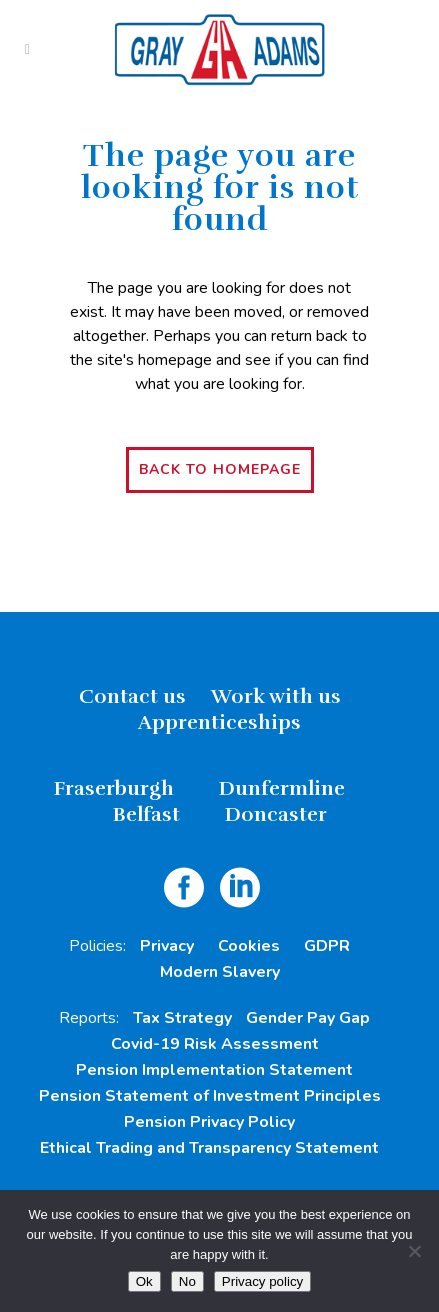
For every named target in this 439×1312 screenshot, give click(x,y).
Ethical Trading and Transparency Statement (209, 1148)
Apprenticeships (219, 722)
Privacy (167, 946)
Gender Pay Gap (308, 1018)
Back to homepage (220, 469)
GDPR (327, 946)
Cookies (249, 946)
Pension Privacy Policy (209, 1122)
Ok (144, 1281)
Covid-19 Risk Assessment (215, 1044)
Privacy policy (262, 1281)
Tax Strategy (182, 1018)
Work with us (276, 696)
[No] (414, 1251)
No (187, 1281)
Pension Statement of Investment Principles (210, 1096)
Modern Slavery (220, 972)
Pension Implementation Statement (214, 1070)
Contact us (132, 696)
